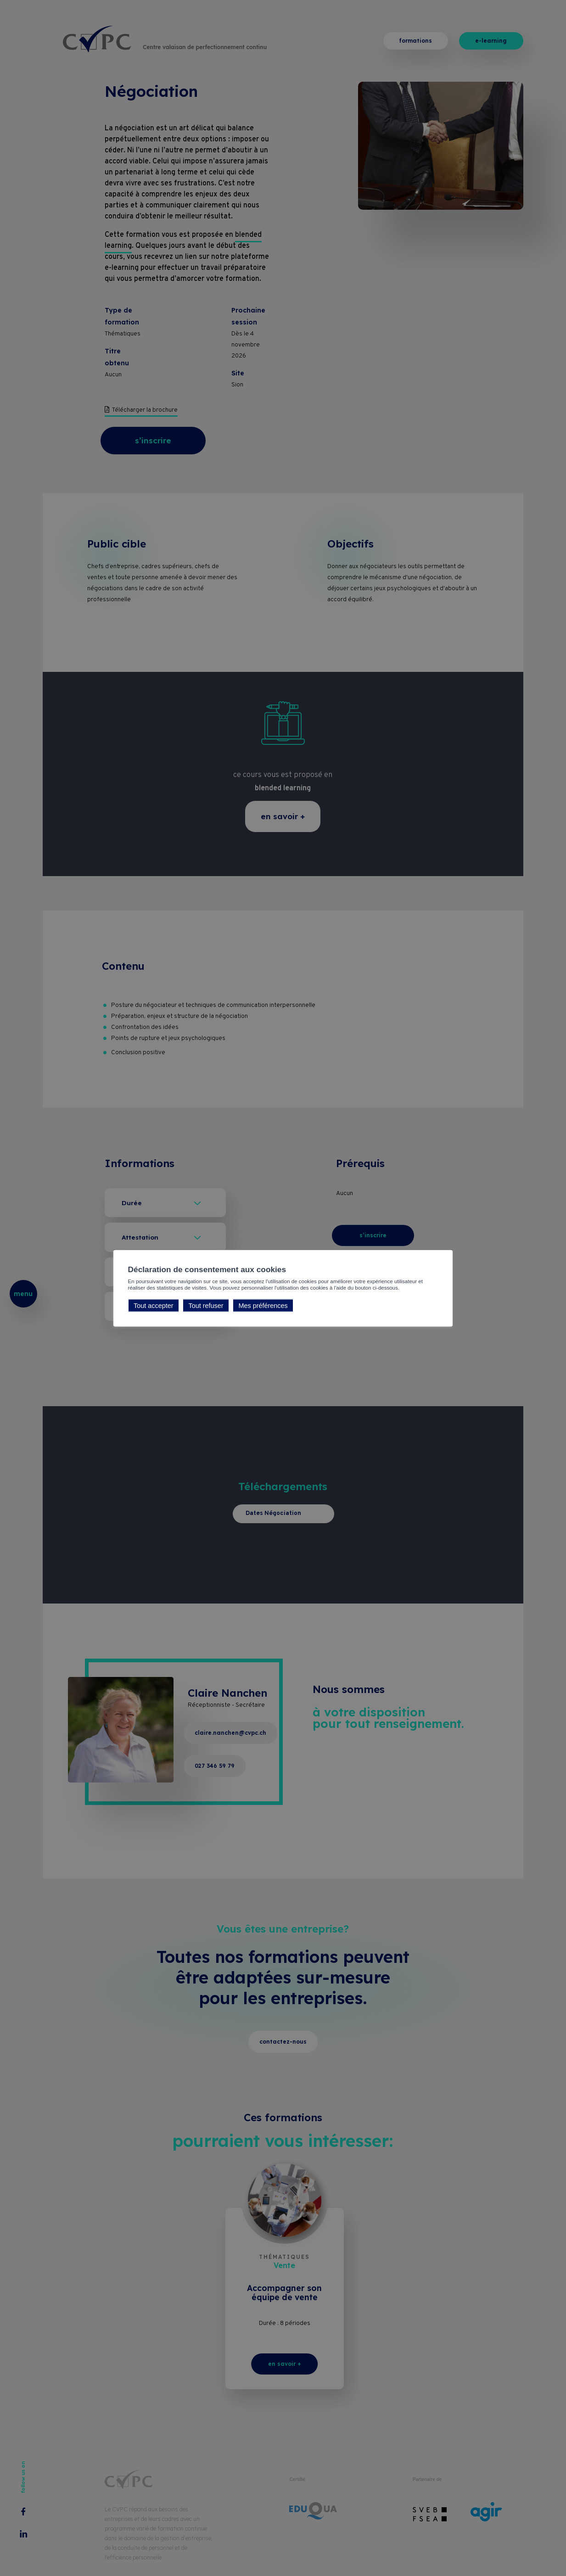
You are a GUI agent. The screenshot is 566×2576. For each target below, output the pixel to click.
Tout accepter (153, 1305)
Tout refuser (206, 1305)
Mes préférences (263, 1305)
